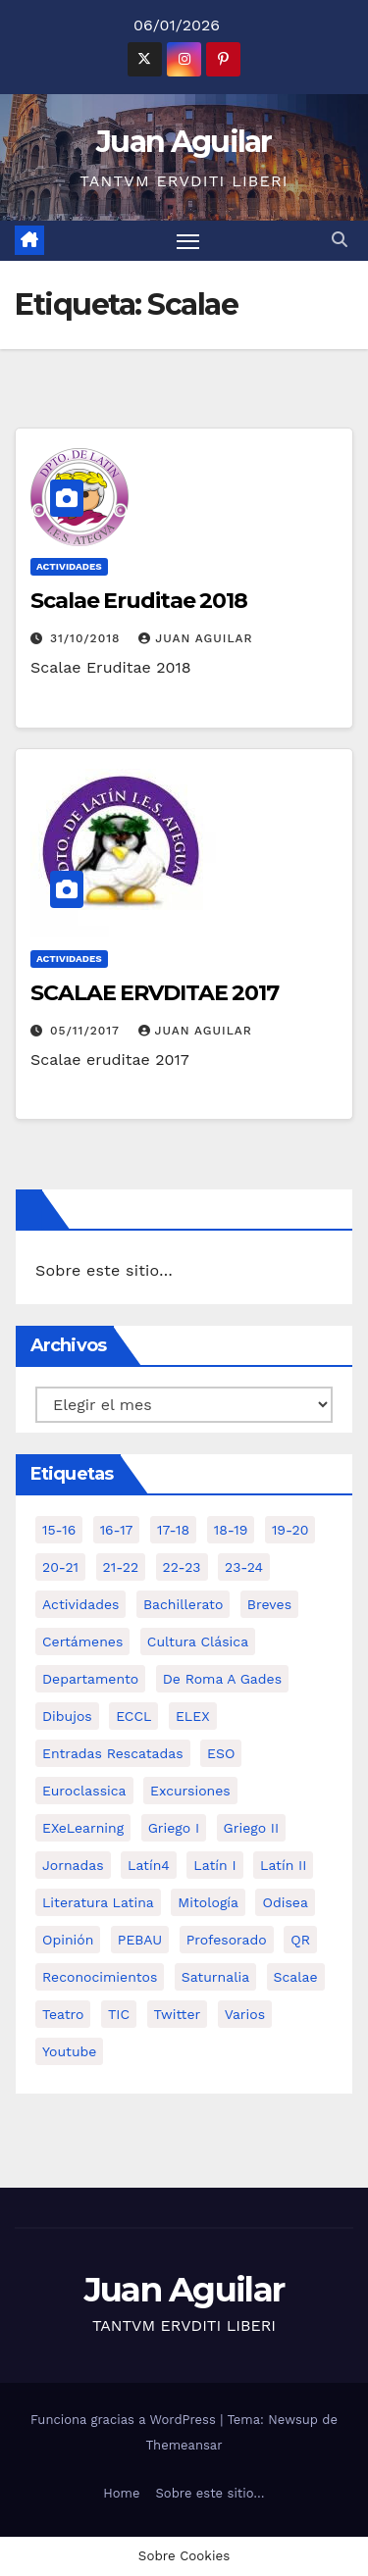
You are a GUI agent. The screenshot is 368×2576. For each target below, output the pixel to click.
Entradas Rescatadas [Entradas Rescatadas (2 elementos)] (113, 1753)
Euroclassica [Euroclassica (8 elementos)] (84, 1790)
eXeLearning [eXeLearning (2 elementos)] (83, 1828)
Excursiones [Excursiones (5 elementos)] (190, 1790)
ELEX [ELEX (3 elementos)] (193, 1716)
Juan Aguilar (184, 142)
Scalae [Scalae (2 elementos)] (296, 1977)
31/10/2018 (87, 638)
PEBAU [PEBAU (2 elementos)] (140, 1939)
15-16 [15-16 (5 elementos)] (59, 1530)
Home (121, 2493)
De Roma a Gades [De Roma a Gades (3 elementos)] (222, 1679)
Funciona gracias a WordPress (125, 2419)
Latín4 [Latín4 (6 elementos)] (149, 1865)
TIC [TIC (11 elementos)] (119, 2014)
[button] (339, 239)
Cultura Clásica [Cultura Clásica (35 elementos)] (197, 1641)
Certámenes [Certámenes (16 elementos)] (82, 1641)
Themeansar (184, 2445)
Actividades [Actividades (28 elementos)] (80, 1604)
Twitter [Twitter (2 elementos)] (177, 2014)
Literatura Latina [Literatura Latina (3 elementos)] (98, 1902)
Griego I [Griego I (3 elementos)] (173, 1828)
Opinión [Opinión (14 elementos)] (67, 1939)
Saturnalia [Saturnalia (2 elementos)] (215, 1977)
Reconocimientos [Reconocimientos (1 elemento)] (99, 1977)
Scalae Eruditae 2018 (138, 600)
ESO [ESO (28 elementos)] (221, 1753)
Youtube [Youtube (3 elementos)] (69, 2051)
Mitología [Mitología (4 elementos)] (208, 1902)
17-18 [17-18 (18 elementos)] (173, 1530)
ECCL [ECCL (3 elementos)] (133, 1716)
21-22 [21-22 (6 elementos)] (121, 1567)
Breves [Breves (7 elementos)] (269, 1604)
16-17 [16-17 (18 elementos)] (116, 1530)
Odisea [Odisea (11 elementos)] (284, 1902)
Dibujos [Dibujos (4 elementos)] (67, 1716)
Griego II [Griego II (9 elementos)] (252, 1828)
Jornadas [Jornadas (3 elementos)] (73, 1865)
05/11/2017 (87, 1030)
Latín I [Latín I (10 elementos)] (214, 1865)
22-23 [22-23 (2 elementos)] (182, 1567)
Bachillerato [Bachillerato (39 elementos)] (183, 1604)
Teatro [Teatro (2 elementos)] (62, 2014)
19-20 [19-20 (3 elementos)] (290, 1530)
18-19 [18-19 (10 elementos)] (231, 1530)
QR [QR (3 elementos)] (300, 1939)
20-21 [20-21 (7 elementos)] (60, 1567)
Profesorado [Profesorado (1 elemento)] (226, 1939)
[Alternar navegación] (188, 241)
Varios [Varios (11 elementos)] (245, 2014)
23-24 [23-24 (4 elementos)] (244, 1567)
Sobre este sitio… (104, 1270)
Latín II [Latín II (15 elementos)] (283, 1865)
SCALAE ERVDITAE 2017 (154, 993)
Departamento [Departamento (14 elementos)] (90, 1679)
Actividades (69, 566)
